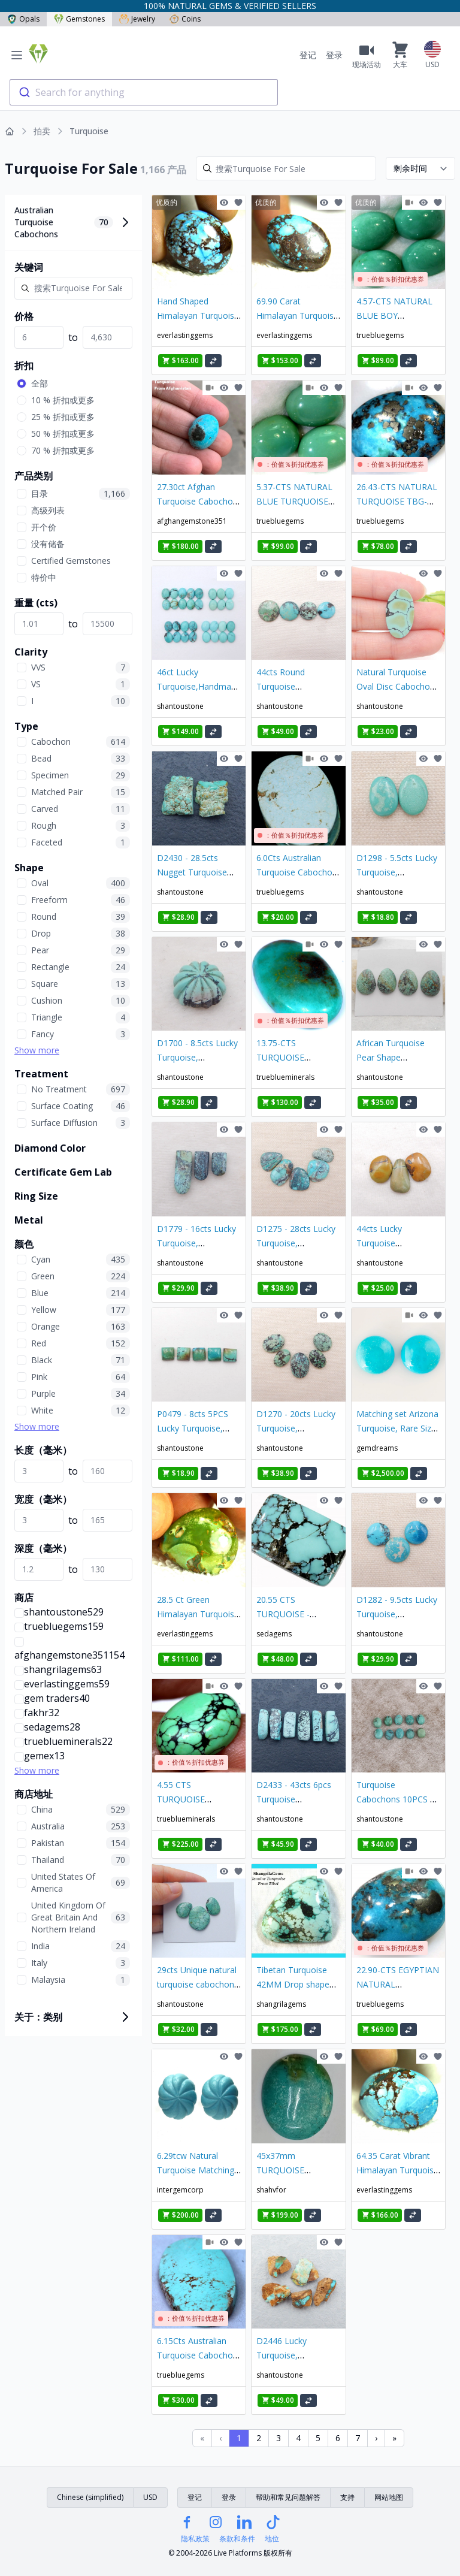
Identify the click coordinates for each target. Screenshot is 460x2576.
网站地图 (388, 2497)
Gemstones (79, 19)
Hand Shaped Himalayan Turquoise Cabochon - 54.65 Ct (198, 315)
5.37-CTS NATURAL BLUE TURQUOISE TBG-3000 (294, 501)
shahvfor (271, 2190)
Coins (185, 19)
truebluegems (380, 335)
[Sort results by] (420, 168)
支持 (347, 2497)
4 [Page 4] (298, 2438)
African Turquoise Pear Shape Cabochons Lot (390, 1057)
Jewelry (137, 19)
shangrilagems (281, 2004)
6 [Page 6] (337, 2438)
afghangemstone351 (192, 521)
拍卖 (42, 131)
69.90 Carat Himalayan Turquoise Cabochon (297, 315)
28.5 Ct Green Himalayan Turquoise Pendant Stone (198, 1614)
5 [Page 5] (318, 2438)
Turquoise (88, 131)
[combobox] (144, 92)
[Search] (286, 168)
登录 (334, 55)
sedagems (274, 1634)
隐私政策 (195, 2539)
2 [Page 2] (258, 2438)
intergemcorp (180, 2190)
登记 (307, 55)
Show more (36, 1050)
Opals (23, 19)
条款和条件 (237, 2539)
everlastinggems (185, 335)
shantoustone (180, 706)
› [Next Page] (376, 2438)
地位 (272, 2539)
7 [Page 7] (357, 2438)
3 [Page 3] (278, 2438)
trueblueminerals (285, 1077)
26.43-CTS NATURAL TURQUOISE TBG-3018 (396, 501)
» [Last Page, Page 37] (394, 2438)
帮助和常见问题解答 (288, 2497)
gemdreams (377, 1448)
